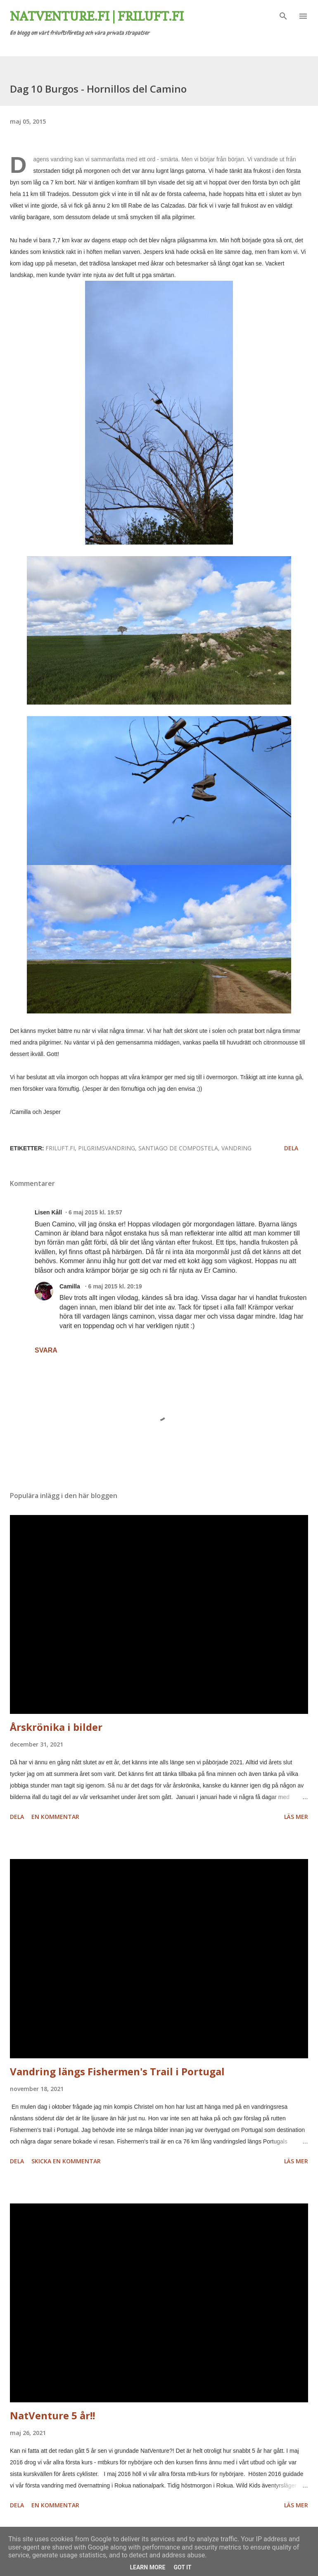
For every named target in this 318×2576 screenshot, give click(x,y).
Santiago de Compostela (178, 1148)
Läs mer (296, 1817)
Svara (46, 1350)
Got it (182, 2567)
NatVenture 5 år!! (52, 2415)
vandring (236, 1148)
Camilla (70, 1286)
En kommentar (55, 1817)
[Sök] (283, 15)
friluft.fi (60, 1148)
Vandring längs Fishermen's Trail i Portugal (117, 2071)
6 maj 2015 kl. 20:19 (115, 1286)
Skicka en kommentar (66, 2161)
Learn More (147, 2567)
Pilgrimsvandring (106, 1148)
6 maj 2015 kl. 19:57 (95, 1212)
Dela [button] (291, 1148)
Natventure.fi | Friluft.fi (97, 16)
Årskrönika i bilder (56, 1727)
